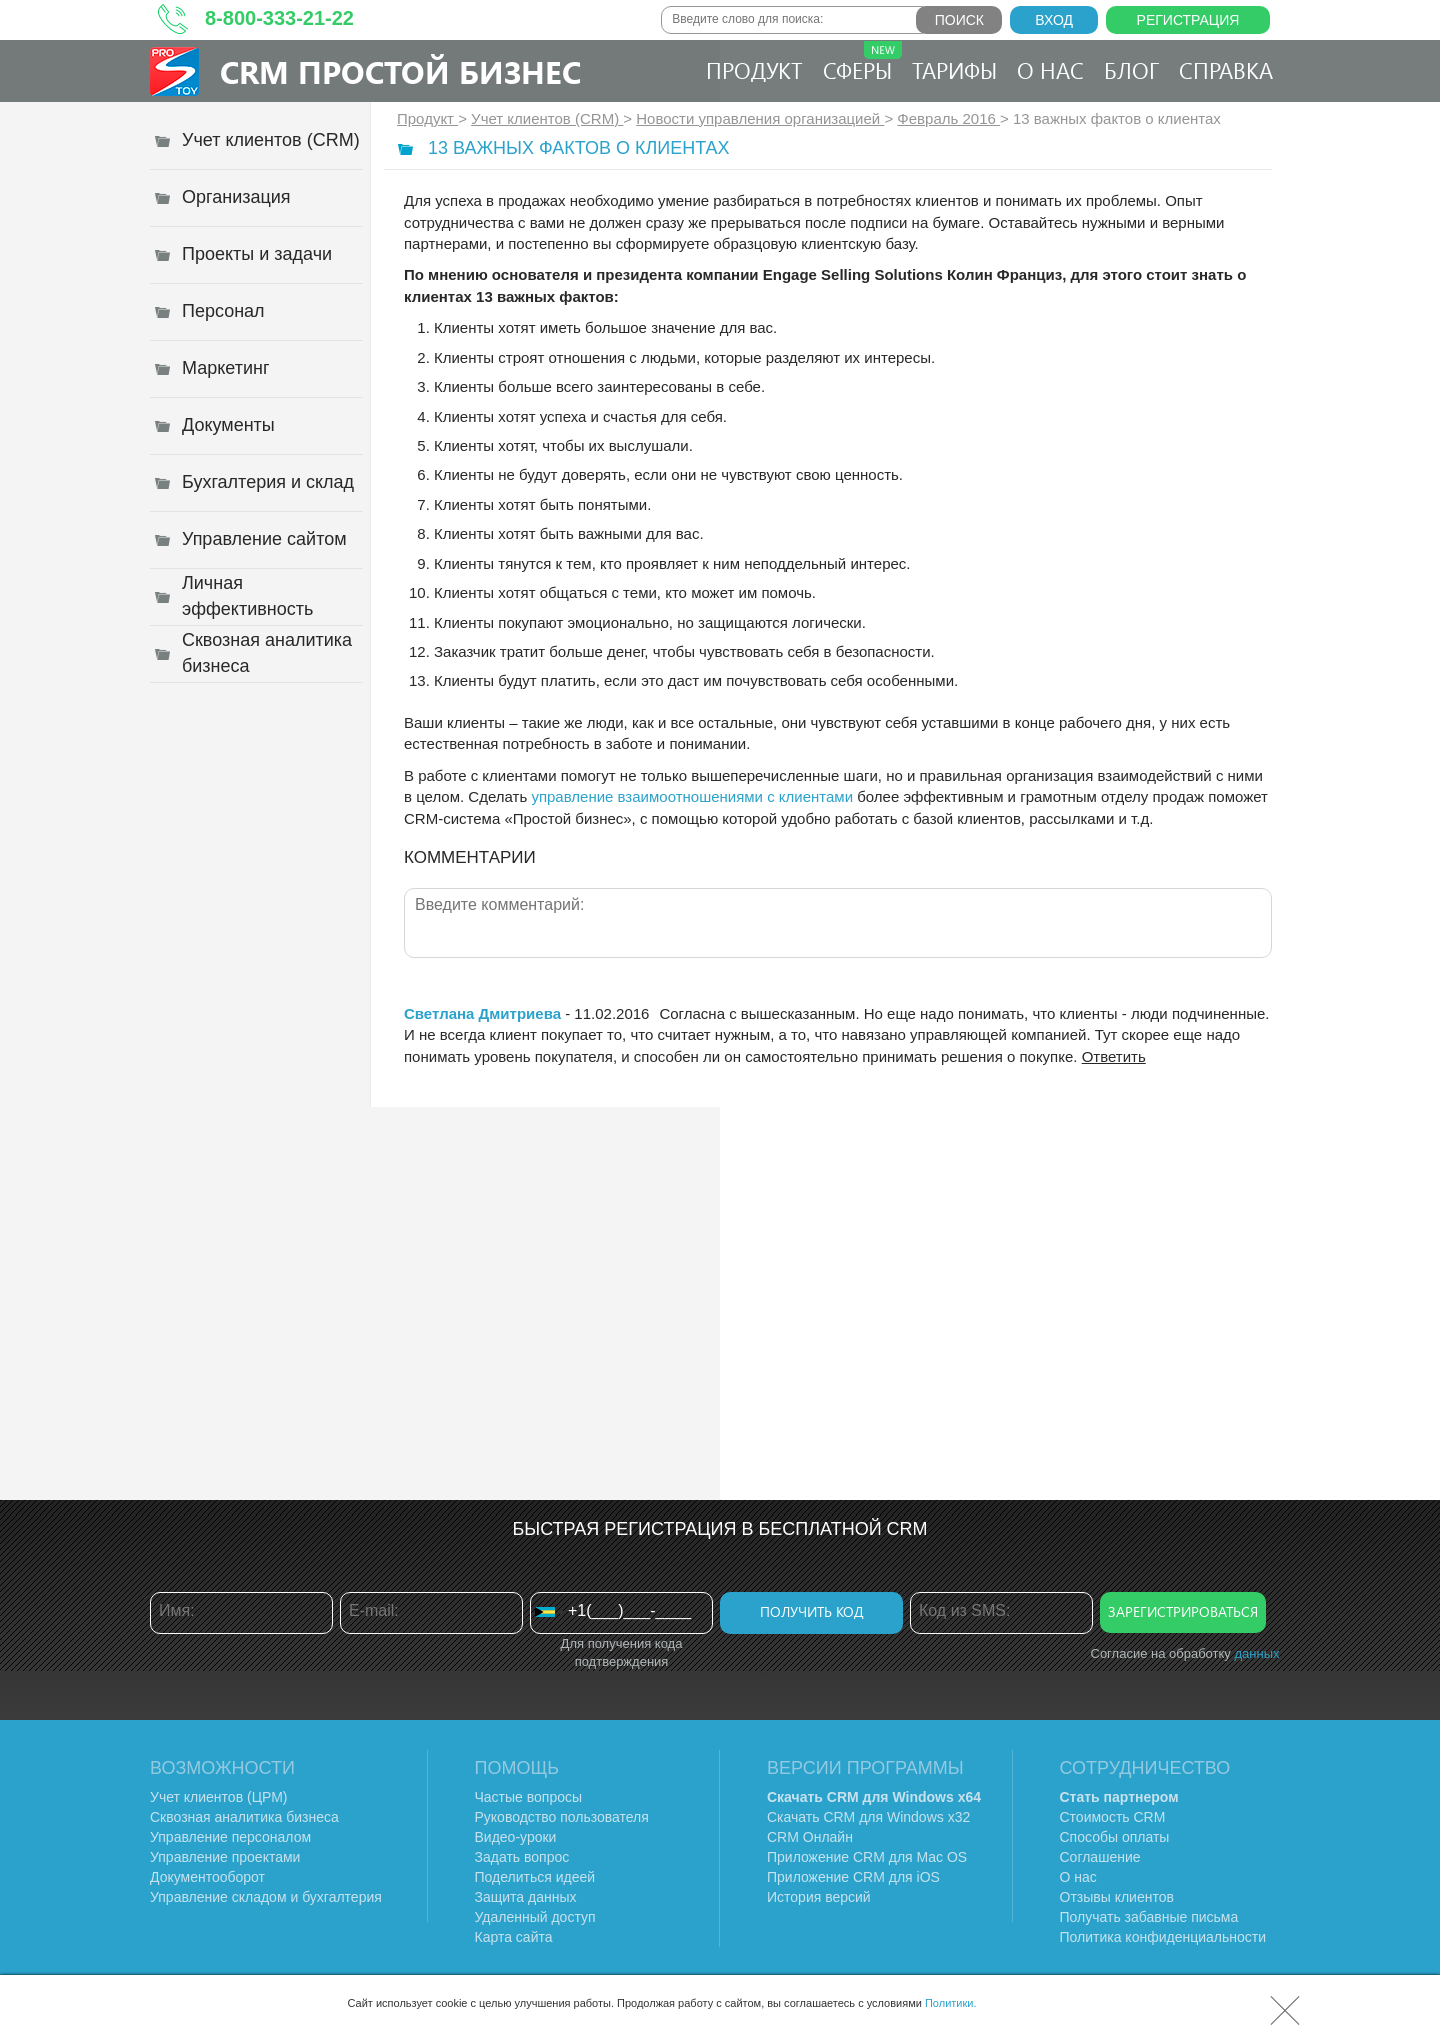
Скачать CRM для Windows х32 (868, 1817)
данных (1256, 1653)
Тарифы (954, 70)
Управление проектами (225, 1857)
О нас (1050, 70)
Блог (1131, 70)
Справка (1226, 70)
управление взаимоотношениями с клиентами (692, 796)
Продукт (754, 70)
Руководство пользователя (562, 1817)
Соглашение (1100, 1857)
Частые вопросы (529, 1797)
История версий (819, 1897)
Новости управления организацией (760, 118)
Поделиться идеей (535, 1877)
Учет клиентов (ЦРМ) (219, 1797)
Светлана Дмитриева (482, 1013)
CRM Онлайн (810, 1837)
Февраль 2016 (948, 118)
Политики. (951, 2003)
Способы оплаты (1115, 1837)
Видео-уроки (516, 1837)
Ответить (1114, 1056)
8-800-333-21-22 (279, 18)
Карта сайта (514, 1937)
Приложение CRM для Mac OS (867, 1857)
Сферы (862, 63)
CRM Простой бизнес (400, 71)
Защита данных (526, 1897)
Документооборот (207, 1877)
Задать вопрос (522, 1857)
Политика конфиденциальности (1163, 1937)
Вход (1054, 20)
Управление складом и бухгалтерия (266, 1897)
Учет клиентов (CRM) (547, 118)
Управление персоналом (230, 1837)
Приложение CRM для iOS (853, 1877)
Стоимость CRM (1113, 1817)
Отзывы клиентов (1117, 1897)
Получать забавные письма (1149, 1917)
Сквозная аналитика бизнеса (244, 1817)
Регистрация (1188, 20)
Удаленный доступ (535, 1917)
